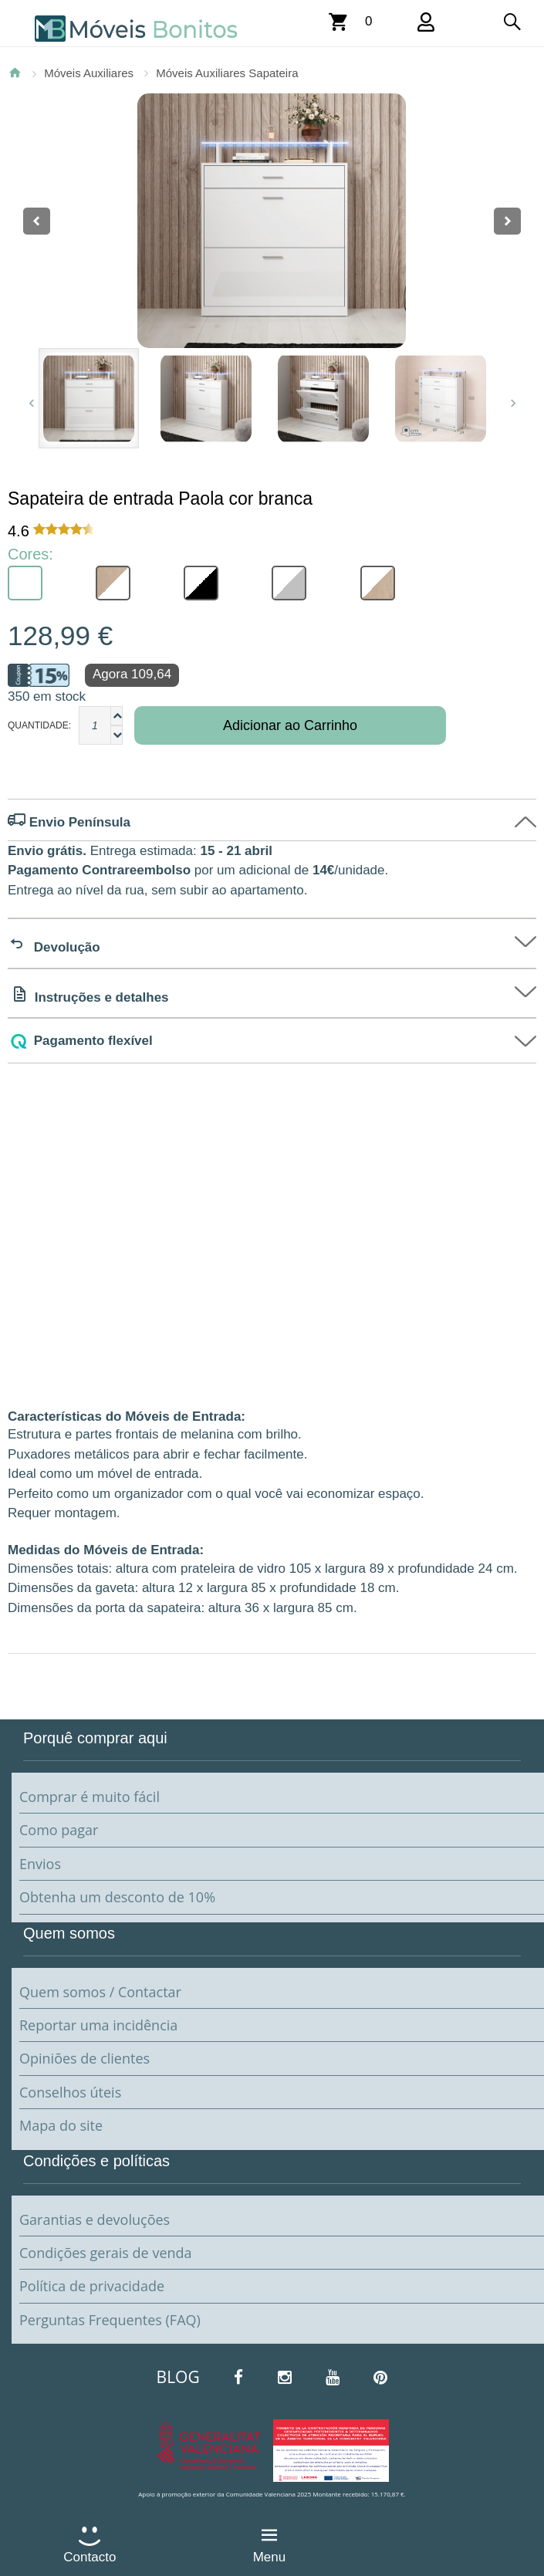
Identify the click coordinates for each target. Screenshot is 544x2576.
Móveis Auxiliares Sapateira (227, 72)
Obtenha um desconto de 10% (117, 1897)
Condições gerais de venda (105, 2252)
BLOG (178, 2377)
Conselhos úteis (70, 2092)
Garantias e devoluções (94, 2219)
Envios (40, 1863)
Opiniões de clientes (84, 2058)
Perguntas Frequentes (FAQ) (110, 2320)
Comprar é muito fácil (89, 1796)
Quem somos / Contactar (100, 1992)
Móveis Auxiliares (88, 72)
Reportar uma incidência (98, 2025)
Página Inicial (15, 72)
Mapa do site (61, 2125)
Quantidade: (39, 725)
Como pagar (58, 1829)
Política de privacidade (91, 2286)
